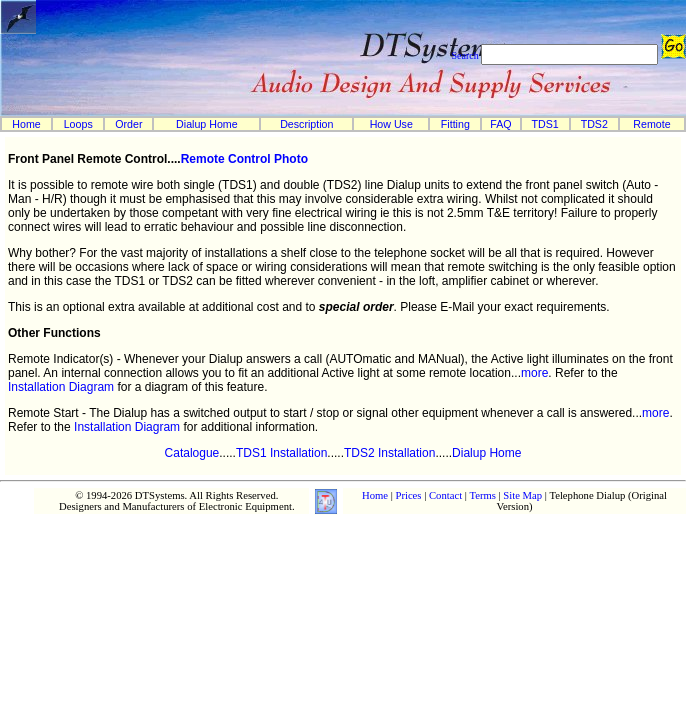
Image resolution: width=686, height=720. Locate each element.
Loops (78, 124)
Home (26, 124)
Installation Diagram (61, 387)
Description (306, 124)
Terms (482, 495)
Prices (408, 495)
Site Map (522, 495)
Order (128, 124)
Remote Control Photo (244, 159)
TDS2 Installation (389, 453)
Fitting (455, 124)
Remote (651, 124)
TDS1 (545, 124)
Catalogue (192, 453)
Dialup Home (207, 124)
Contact (445, 495)
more (534, 373)
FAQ (500, 124)
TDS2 (594, 124)
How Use (391, 124)
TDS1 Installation (281, 453)
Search (464, 55)
